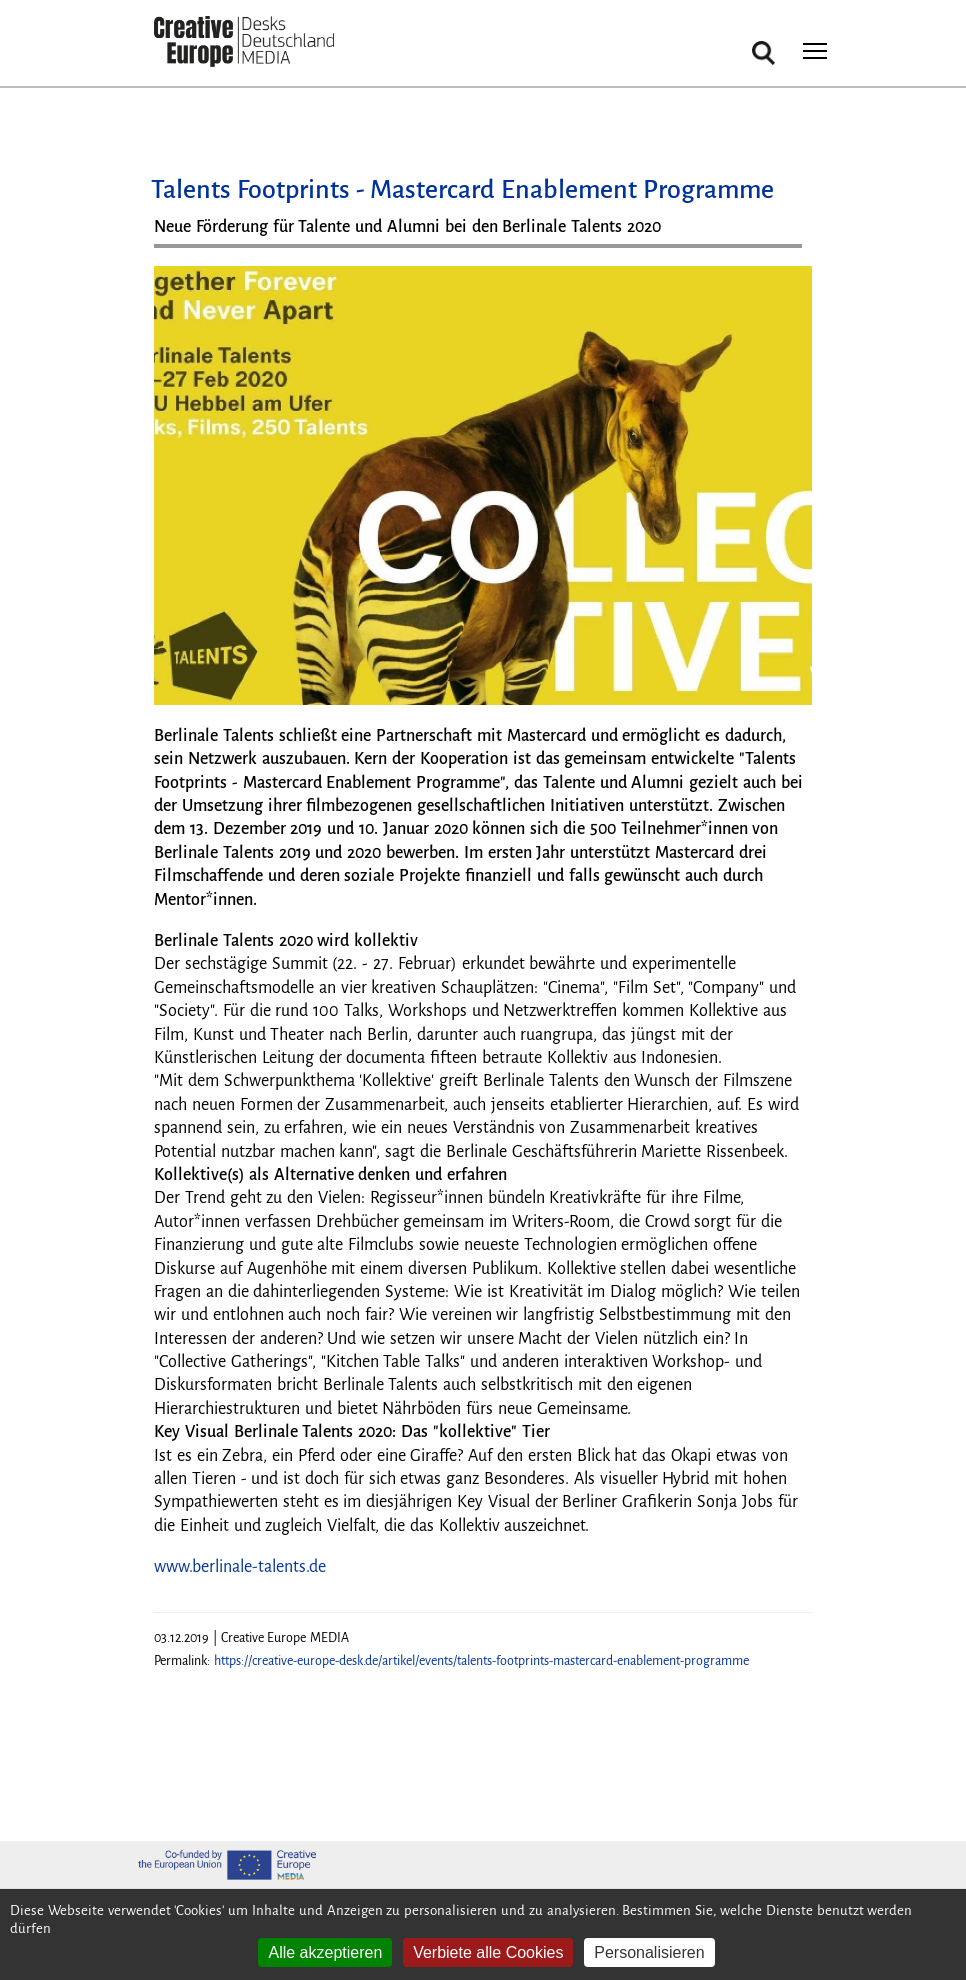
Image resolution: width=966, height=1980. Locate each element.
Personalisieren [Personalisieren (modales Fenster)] (649, 1952)
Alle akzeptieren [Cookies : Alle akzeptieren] (325, 1952)
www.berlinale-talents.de (240, 1567)
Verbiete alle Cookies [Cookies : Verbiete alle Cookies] (488, 1952)
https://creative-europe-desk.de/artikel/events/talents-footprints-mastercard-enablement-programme (481, 1661)
